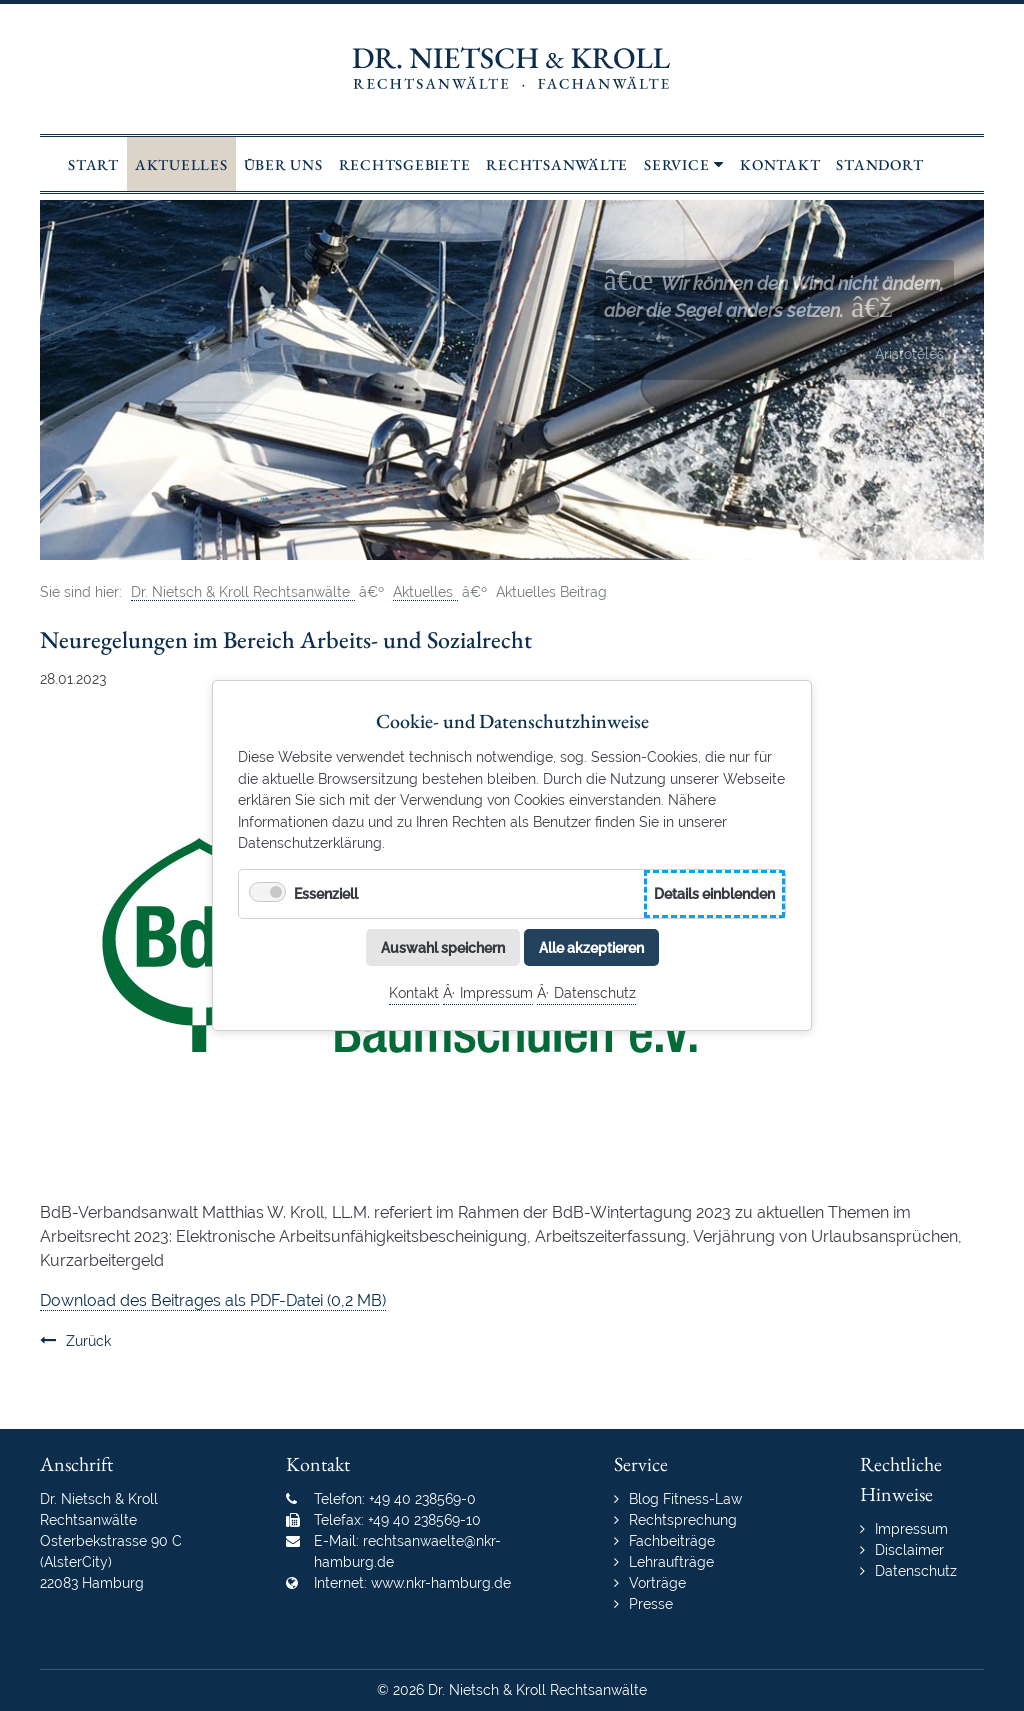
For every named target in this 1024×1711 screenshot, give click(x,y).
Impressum (496, 992)
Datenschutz (595, 992)
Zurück (88, 1341)
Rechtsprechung (683, 1520)
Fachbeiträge (672, 1541)
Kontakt (414, 992)
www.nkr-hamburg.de (441, 1583)
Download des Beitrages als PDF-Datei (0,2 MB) (213, 1300)
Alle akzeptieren (591, 946)
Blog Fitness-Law (685, 1499)
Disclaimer (909, 1550)
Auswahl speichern (443, 946)
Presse (651, 1604)
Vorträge (657, 1583)
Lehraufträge (671, 1562)
